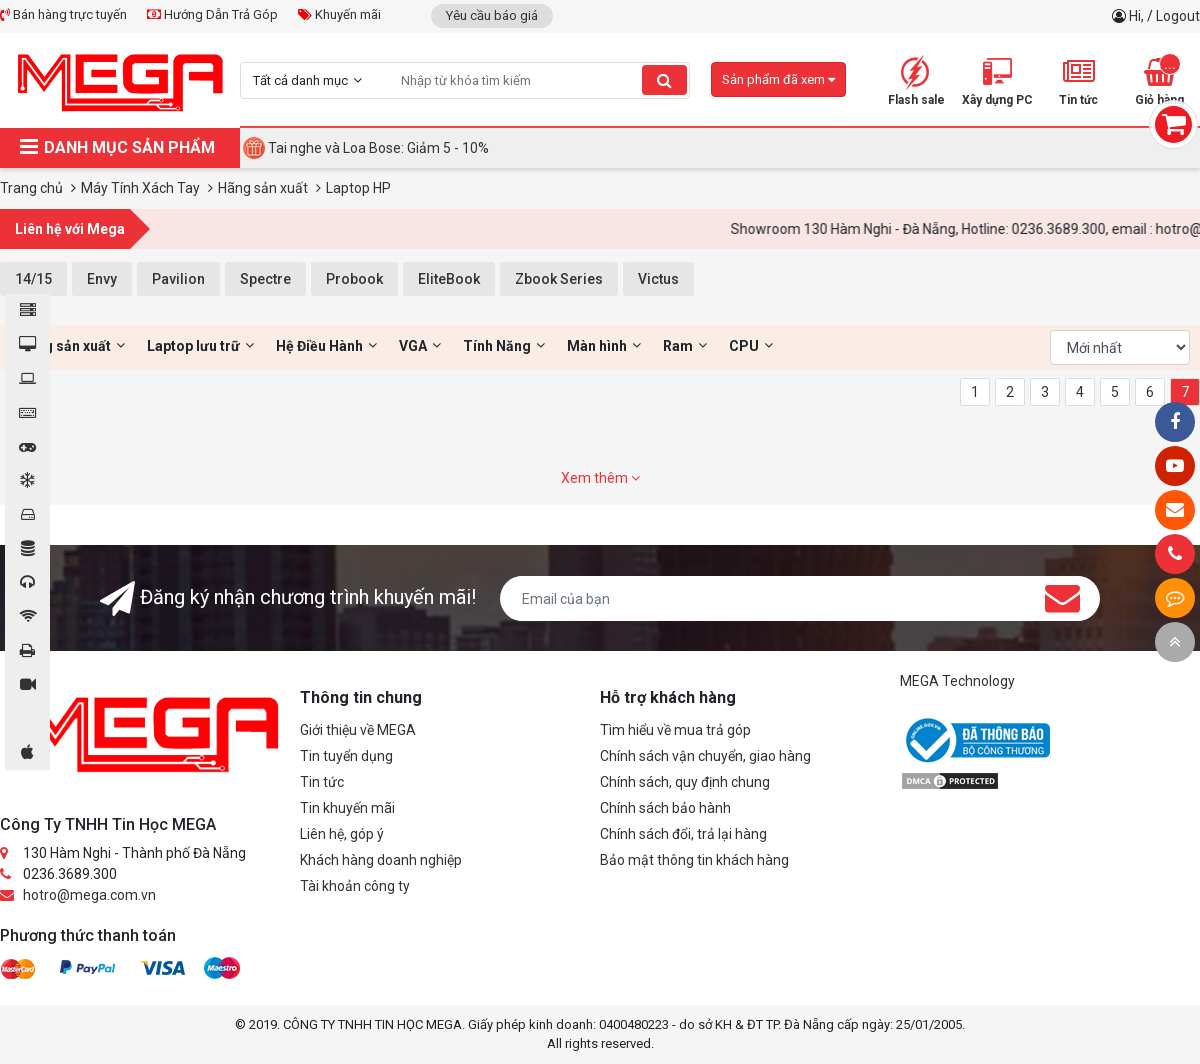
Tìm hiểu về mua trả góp (675, 730)
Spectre (265, 279)
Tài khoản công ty (355, 886)
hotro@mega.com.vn (89, 895)
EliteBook (449, 279)
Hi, (1138, 16)
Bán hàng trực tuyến (63, 14)
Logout (1178, 16)
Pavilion (178, 279)
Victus (658, 279)
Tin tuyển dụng (346, 756)
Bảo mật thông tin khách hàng (694, 860)
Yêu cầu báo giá (492, 15)
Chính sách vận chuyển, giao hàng (705, 756)
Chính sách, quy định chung (685, 782)
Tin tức (322, 782)
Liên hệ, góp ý (342, 834)
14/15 (33, 279)
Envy (102, 279)
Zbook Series (559, 279)
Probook (354, 279)
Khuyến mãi (339, 14)
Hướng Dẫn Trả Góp (212, 14)
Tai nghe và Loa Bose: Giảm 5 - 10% (378, 148)
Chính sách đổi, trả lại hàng (683, 834)
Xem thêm (600, 478)
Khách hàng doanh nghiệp (381, 860)
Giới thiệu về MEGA (358, 730)
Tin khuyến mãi (347, 808)
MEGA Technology (957, 681)
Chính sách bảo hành (665, 808)
